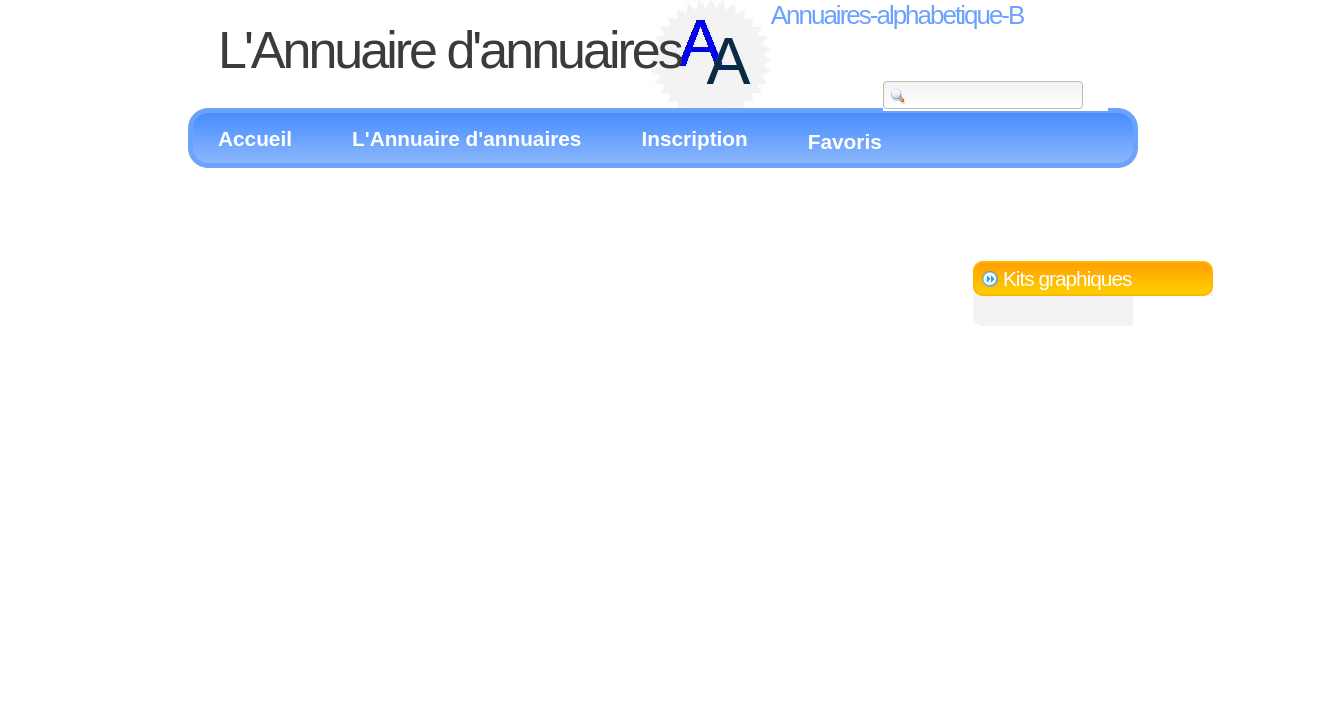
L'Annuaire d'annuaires (466, 138)
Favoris (845, 141)
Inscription (694, 138)
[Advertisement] (427, 198)
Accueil (255, 138)
